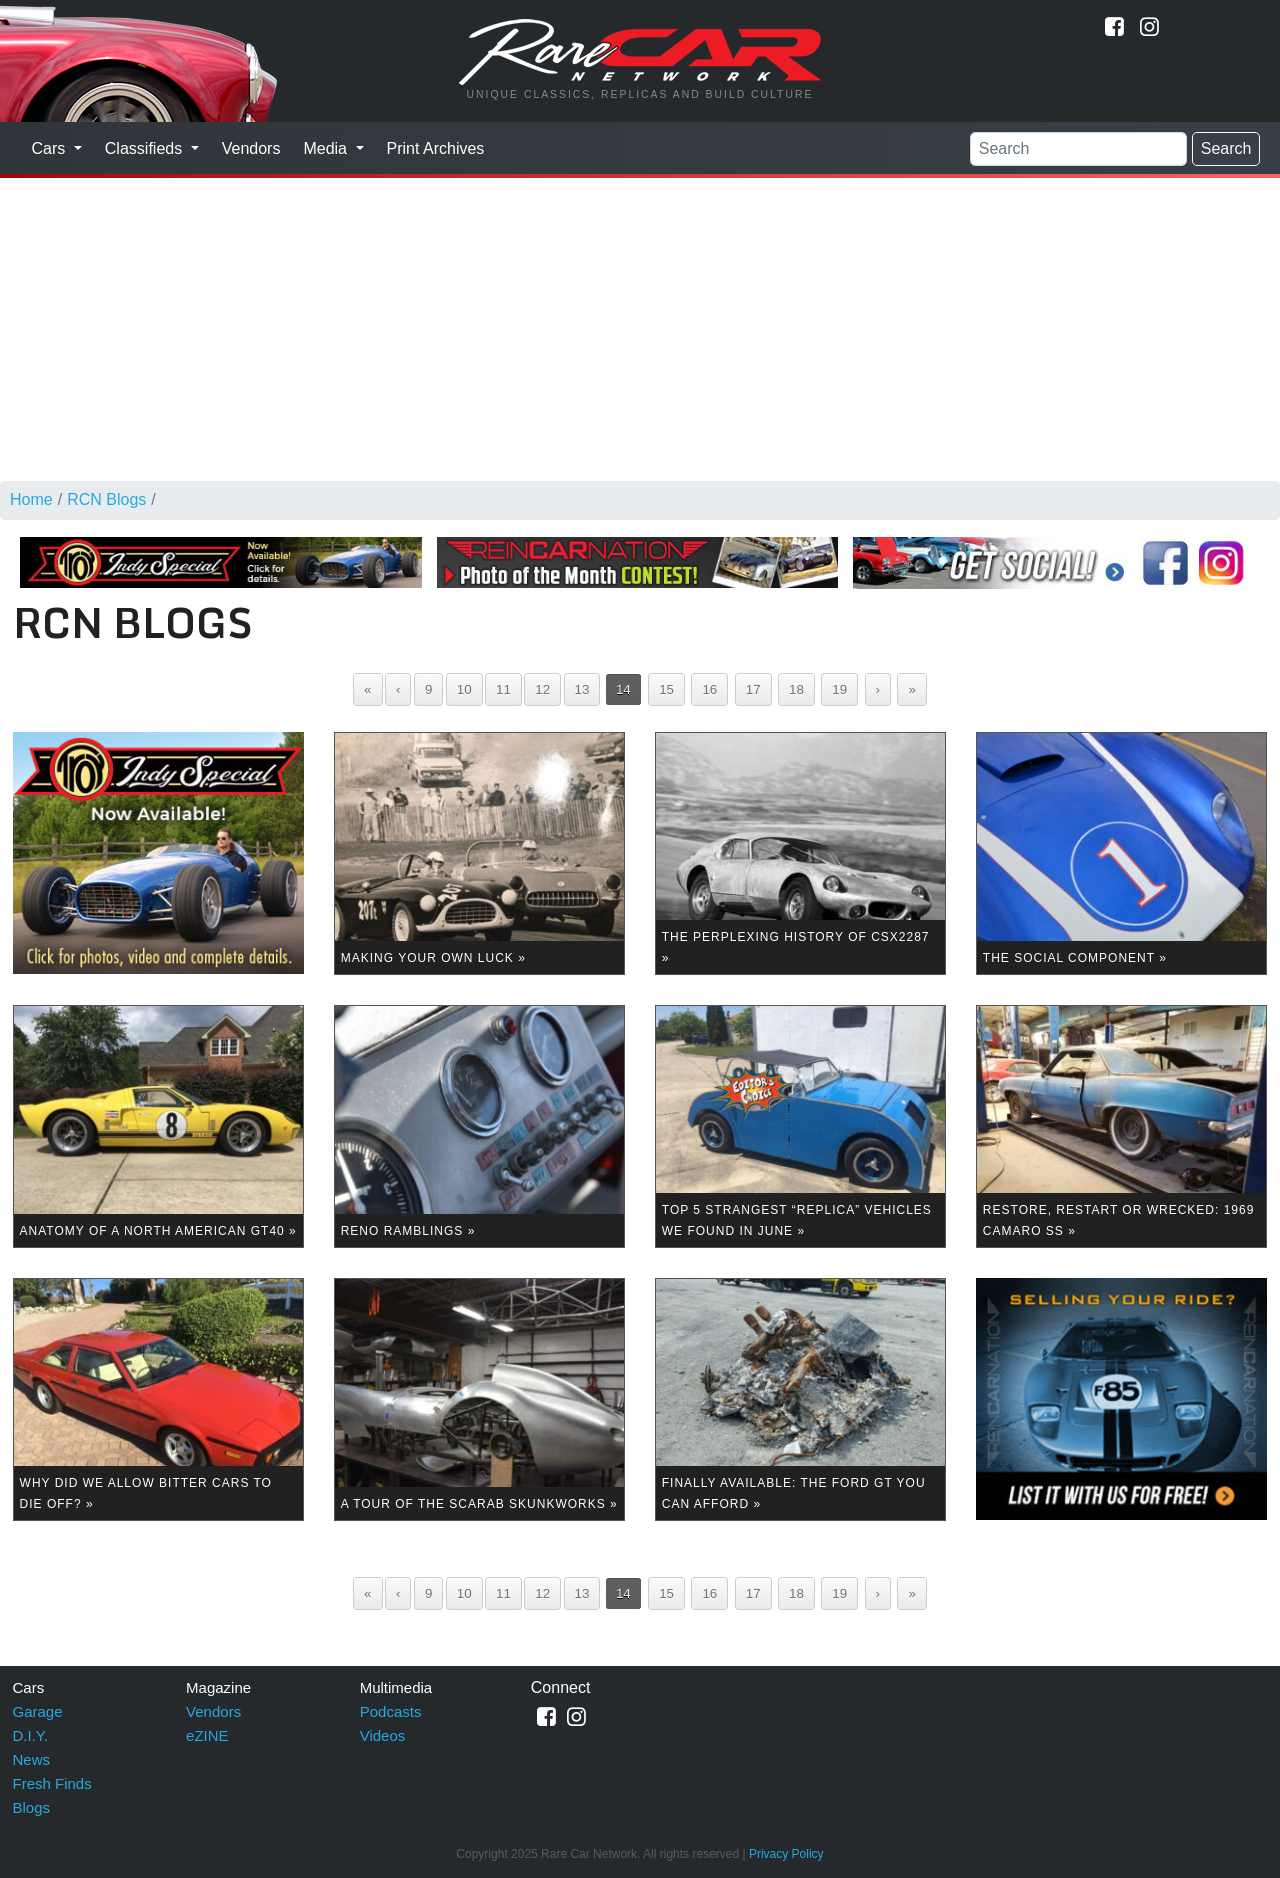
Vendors (251, 148)
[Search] (1078, 149)
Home (31, 499)
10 (464, 689)
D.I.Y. (31, 1735)
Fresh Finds (52, 1783)
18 (796, 689)
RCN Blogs (106, 499)
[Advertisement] (640, 326)
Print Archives (436, 148)
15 (666, 689)
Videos (383, 1735)
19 (839, 689)
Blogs (32, 1807)
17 (753, 689)
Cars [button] (51, 148)
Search (1226, 148)
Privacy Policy (786, 1854)
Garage (38, 1711)
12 (542, 689)
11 (503, 689)
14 (623, 689)
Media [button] (327, 148)
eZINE (207, 1735)
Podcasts (391, 1711)
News (32, 1759)
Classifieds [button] (146, 148)
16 (709, 689)
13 (582, 689)
